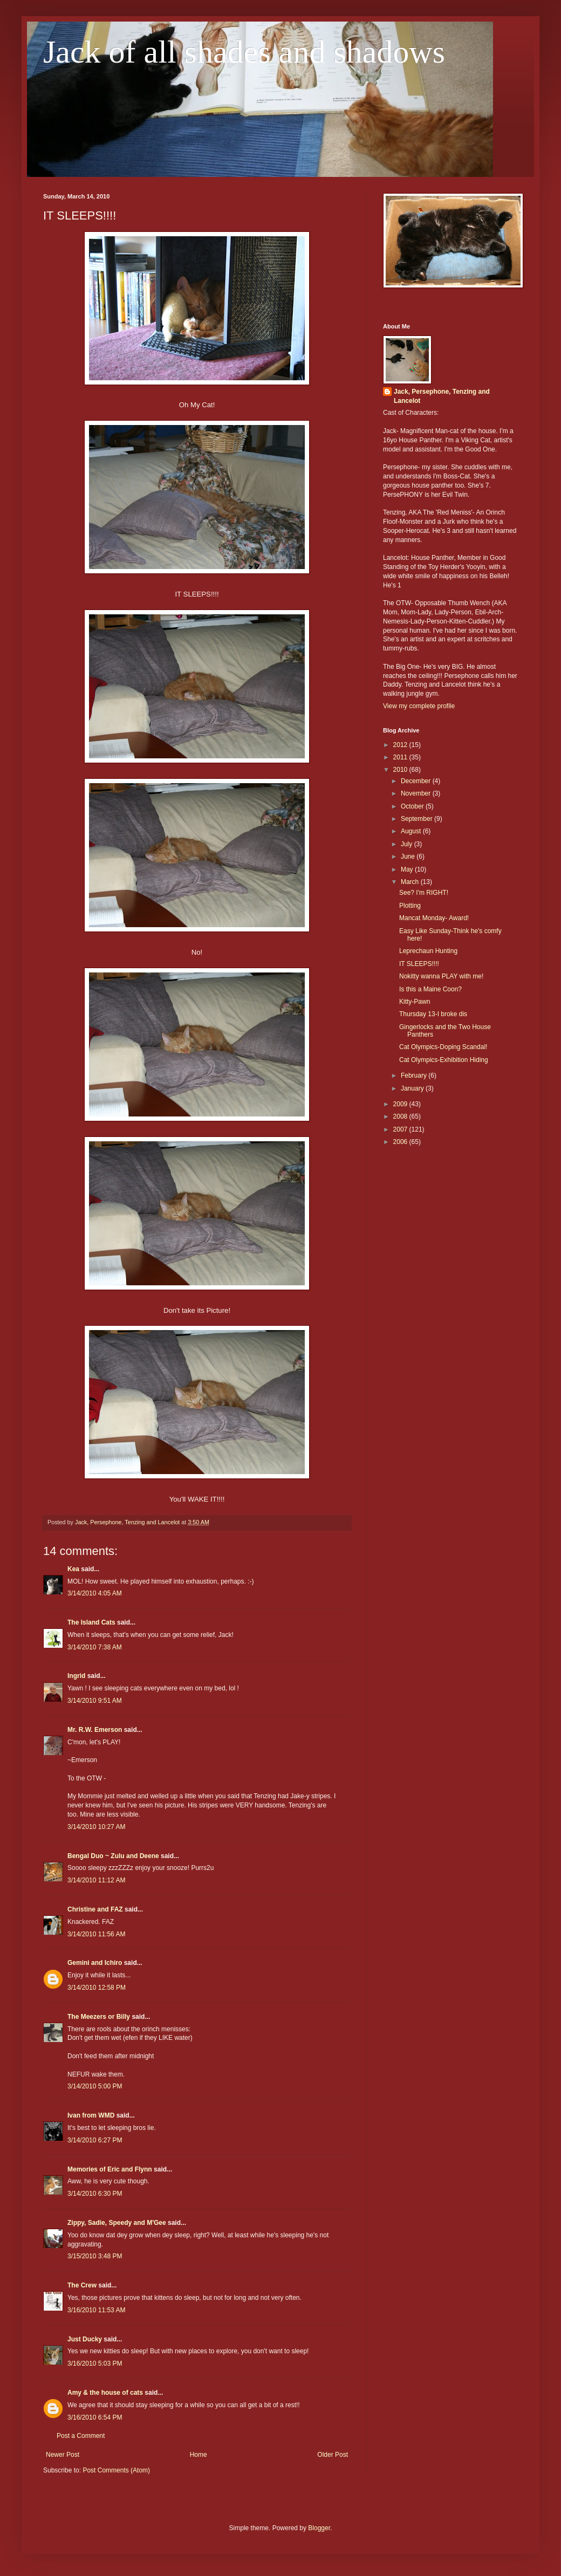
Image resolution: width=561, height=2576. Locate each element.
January (413, 1088)
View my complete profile (419, 706)
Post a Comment (81, 2436)
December (417, 781)
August (412, 831)
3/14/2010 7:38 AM (94, 1647)
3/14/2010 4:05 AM (94, 1593)
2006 (401, 1142)
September (417, 819)
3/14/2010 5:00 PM (94, 2086)
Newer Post (62, 2454)
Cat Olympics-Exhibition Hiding (443, 1060)
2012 (401, 745)
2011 (401, 757)
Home (198, 2454)
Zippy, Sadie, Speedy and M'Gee (116, 2222)
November (417, 793)
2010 (401, 769)
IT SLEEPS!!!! (419, 964)
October (413, 806)
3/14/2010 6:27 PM (94, 2140)
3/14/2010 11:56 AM (96, 1934)
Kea (73, 1569)
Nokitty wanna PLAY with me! (441, 976)
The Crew (82, 2285)
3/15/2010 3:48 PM (94, 2256)
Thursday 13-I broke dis (433, 1014)
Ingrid (76, 1676)
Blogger (319, 2528)
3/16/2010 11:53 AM (96, 2310)
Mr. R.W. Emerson (94, 1730)
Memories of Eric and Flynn (109, 2169)
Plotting (410, 905)
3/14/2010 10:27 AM (96, 1827)
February (414, 1075)
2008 (401, 1116)
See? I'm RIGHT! (423, 892)
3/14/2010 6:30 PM (94, 2193)
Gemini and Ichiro (94, 1963)
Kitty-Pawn (414, 1001)
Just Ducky (84, 2339)
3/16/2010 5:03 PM (94, 2363)
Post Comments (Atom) (116, 2470)
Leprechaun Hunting (428, 951)
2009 (401, 1104)
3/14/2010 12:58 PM (96, 1987)
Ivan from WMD (90, 2115)
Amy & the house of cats (105, 2392)
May (408, 869)
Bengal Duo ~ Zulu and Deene (113, 1856)
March (411, 882)
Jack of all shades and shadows (244, 52)
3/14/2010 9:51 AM (94, 1700)
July (407, 844)
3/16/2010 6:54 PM (94, 2417)
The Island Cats (91, 1622)
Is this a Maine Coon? (430, 989)
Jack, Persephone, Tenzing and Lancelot (442, 396)
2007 (401, 1129)
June (408, 856)
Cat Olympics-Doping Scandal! (443, 1047)
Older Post (332, 2454)
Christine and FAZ (95, 1909)
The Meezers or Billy (98, 2016)
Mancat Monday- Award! (434, 918)
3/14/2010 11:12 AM (96, 1880)
